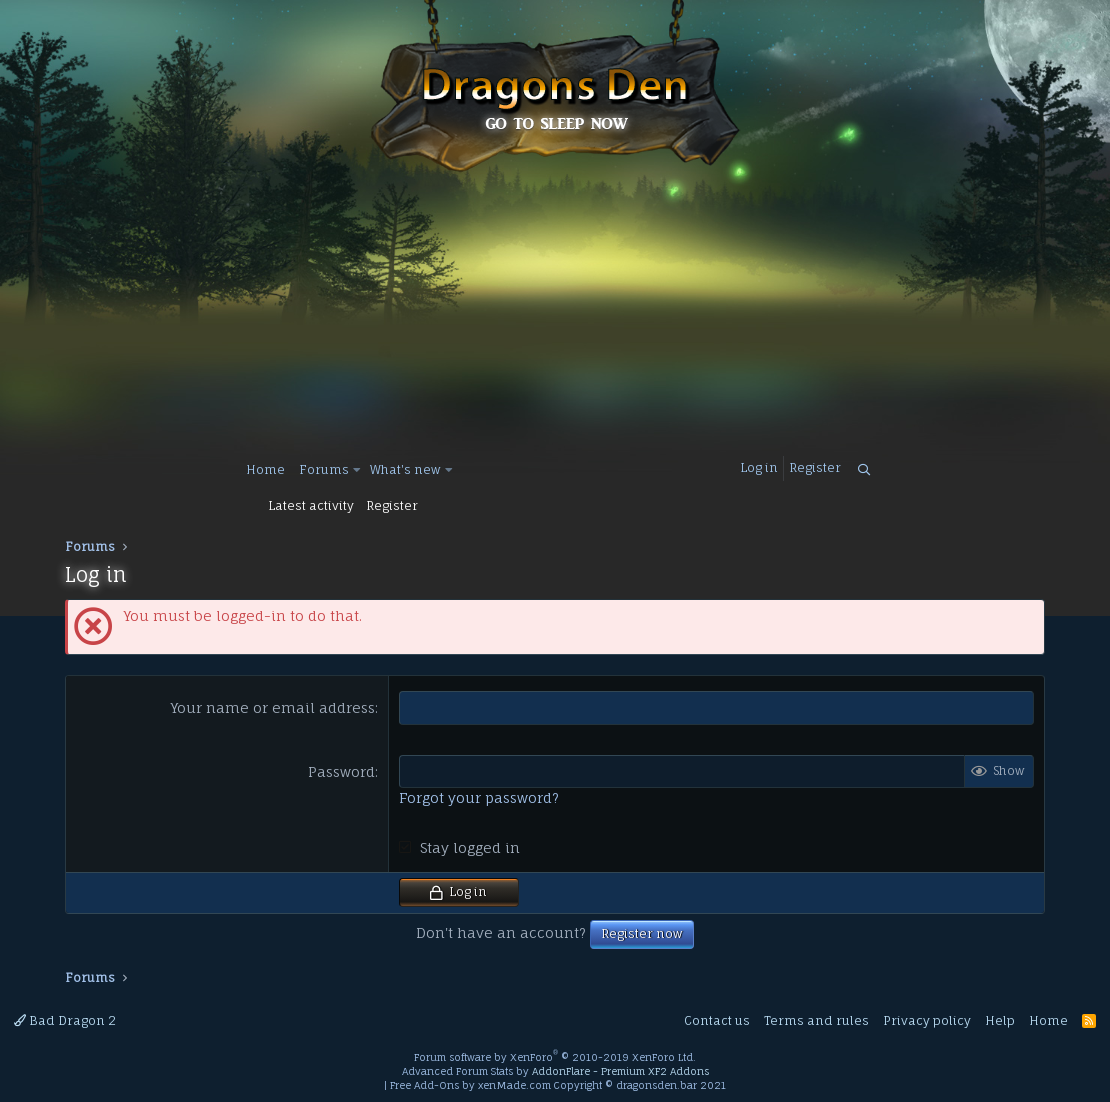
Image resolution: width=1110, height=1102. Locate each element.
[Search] (864, 470)
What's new (405, 469)
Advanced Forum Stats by (555, 1071)
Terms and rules (816, 1020)
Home (265, 469)
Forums (324, 469)
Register (392, 505)
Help (1000, 1020)
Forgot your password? (479, 797)
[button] (357, 470)
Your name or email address (273, 707)
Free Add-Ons (424, 1085)
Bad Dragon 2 (65, 1020)
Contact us (717, 1020)
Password (341, 771)
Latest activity (311, 505)
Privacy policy (927, 1020)
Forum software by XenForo (555, 1057)
